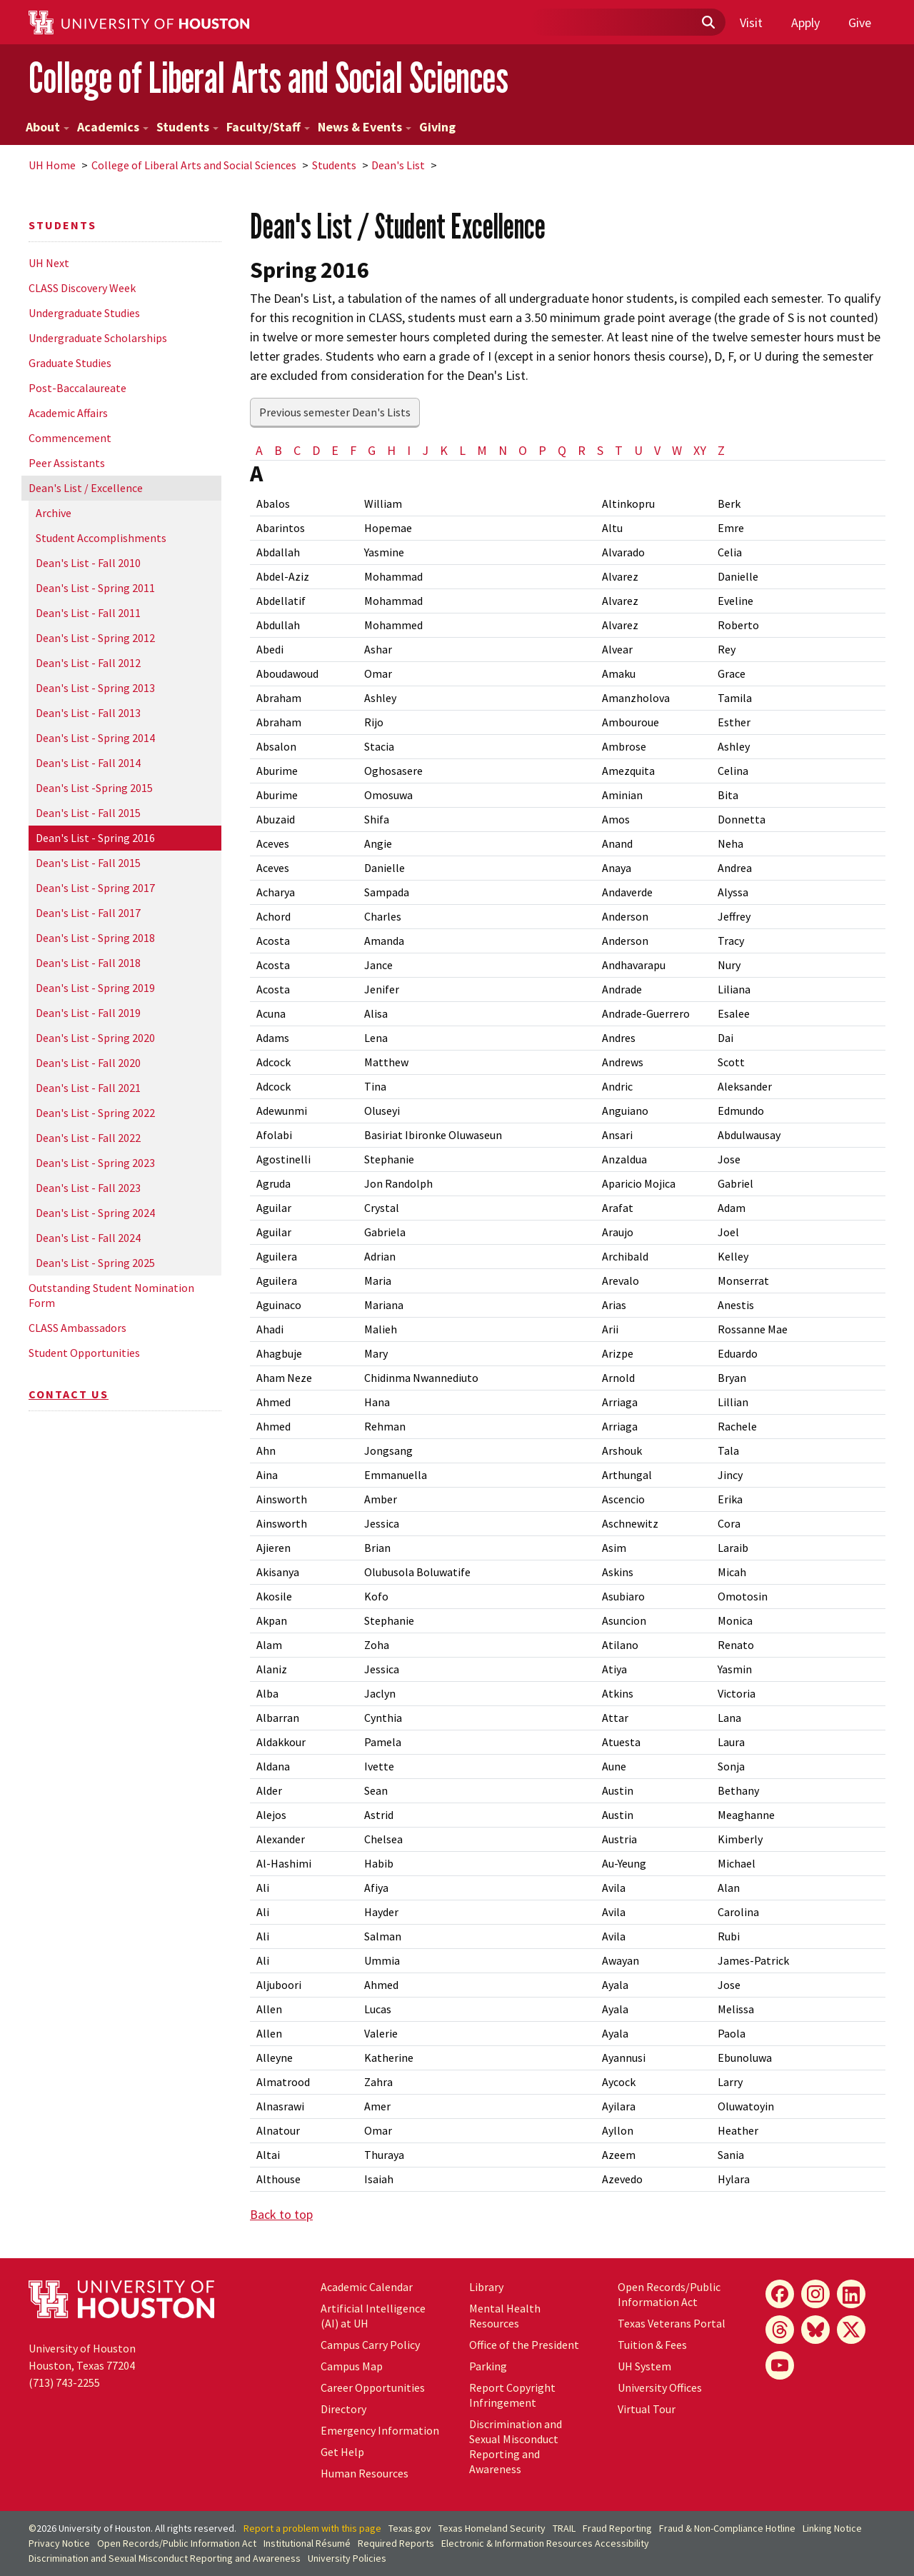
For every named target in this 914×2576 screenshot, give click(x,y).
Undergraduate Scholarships (98, 338)
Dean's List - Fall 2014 (88, 763)
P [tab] (542, 450)
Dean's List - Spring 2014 (95, 738)
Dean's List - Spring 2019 (95, 988)
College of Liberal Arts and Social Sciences (268, 77)
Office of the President (524, 2344)
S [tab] (600, 450)
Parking (488, 2366)
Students (187, 127)
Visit (751, 22)
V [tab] (657, 450)
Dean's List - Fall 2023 (88, 1188)
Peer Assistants (67, 463)
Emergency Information (380, 2430)
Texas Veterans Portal (671, 2323)
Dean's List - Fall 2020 (88, 1063)
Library (486, 2287)
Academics (113, 127)
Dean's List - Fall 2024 (88, 1238)
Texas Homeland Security (492, 2528)
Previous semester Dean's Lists (335, 412)
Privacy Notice (59, 2543)
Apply (805, 22)
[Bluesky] (815, 2329)
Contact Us (69, 1394)
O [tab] (522, 450)
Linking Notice (832, 2528)
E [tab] (334, 450)
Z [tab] (721, 450)
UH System (644, 2366)
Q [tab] (562, 450)
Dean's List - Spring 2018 (95, 938)
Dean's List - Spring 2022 (95, 1113)
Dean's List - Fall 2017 (88, 913)
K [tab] (444, 450)
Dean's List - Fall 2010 (88, 563)
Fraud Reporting (617, 2528)
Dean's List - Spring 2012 (95, 638)
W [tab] (677, 450)
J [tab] (425, 450)
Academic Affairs (68, 413)
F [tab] (353, 450)
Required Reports (396, 2543)
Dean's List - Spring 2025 (95, 1263)
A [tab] (259, 450)
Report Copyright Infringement (512, 2395)
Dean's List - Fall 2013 (88, 713)
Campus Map (352, 2366)
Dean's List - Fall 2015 (88, 813)
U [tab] (638, 450)
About (47, 127)
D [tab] (316, 450)
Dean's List (398, 165)
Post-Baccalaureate (77, 388)
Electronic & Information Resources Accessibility (545, 2543)
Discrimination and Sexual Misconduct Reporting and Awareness (515, 2446)
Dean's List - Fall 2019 (88, 1013)
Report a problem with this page (312, 2528)
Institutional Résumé (307, 2543)
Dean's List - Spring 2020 (95, 1038)
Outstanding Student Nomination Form (111, 1295)
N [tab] (502, 450)
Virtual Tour (647, 2409)
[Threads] (779, 2329)
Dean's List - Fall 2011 (88, 613)
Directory (343, 2409)
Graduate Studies (70, 363)
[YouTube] (779, 2365)
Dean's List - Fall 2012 (88, 663)
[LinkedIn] (851, 2294)
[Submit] (707, 23)
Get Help (342, 2452)
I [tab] (409, 450)
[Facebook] (779, 2294)
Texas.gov (409, 2528)
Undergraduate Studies (84, 313)
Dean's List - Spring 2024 (95, 1213)
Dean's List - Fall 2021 (88, 1088)
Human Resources (364, 2473)
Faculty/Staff (268, 127)
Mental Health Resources (505, 2315)
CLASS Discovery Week (82, 288)
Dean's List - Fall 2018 (88, 963)
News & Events (364, 127)
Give (859, 22)
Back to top (281, 2214)
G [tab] (372, 450)
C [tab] (297, 450)
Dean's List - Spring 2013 (95, 688)
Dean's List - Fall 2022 (88, 1138)
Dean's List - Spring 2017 (95, 888)
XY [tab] (699, 450)
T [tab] (619, 450)
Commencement (70, 438)
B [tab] (278, 450)
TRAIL (564, 2528)
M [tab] (482, 450)
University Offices (660, 2387)
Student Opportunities (84, 1352)
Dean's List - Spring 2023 (95, 1163)
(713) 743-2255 (64, 2382)
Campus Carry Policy (370, 2344)
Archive (53, 513)
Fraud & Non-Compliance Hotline (727, 2528)
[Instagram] (815, 2294)
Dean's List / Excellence (86, 488)
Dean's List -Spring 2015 (94, 788)
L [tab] (462, 450)
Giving (437, 127)
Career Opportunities (373, 2387)
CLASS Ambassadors (77, 1327)
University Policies (347, 2558)
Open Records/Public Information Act (669, 2294)
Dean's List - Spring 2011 (95, 588)
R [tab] (582, 450)
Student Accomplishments (101, 538)
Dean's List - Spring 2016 (95, 838)
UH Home (52, 165)
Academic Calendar (367, 2287)
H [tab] (391, 450)
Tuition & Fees (652, 2344)
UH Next (49, 263)
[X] (851, 2329)
